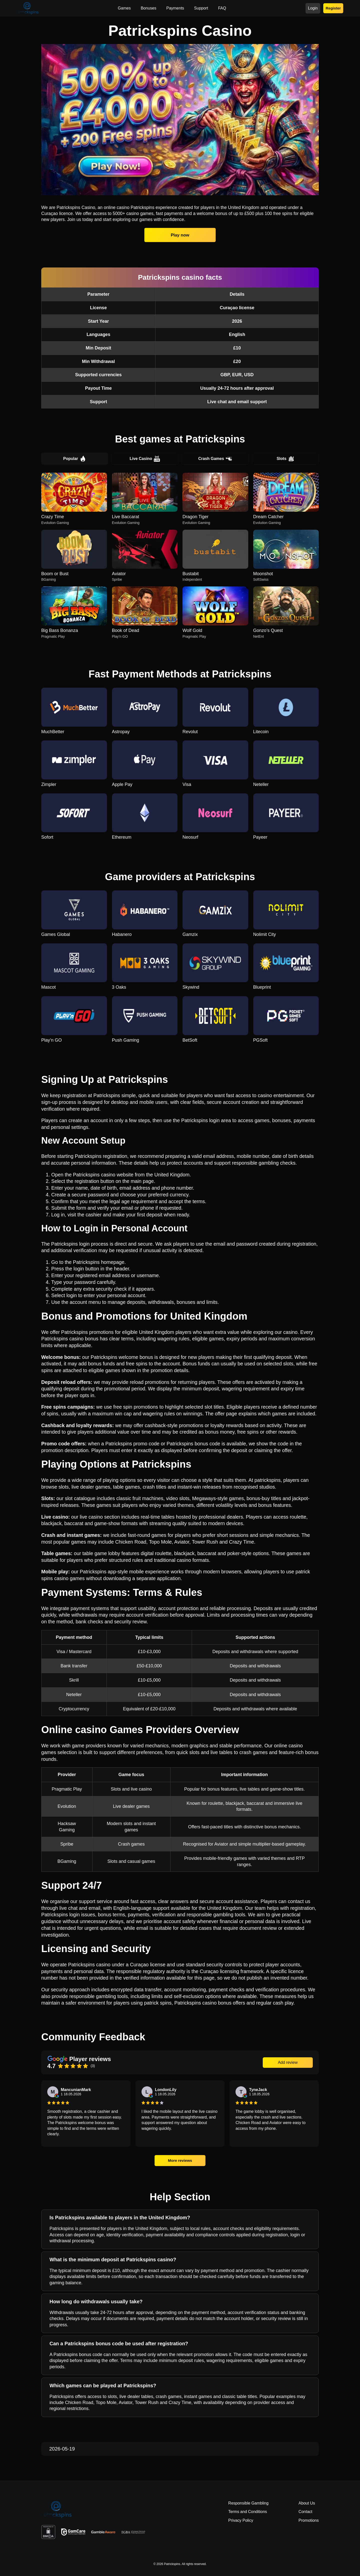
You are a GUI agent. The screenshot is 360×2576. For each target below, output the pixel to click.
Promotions (308, 2520)
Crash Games (215, 459)
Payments (175, 8)
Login (313, 8)
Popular (74, 459)
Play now (180, 234)
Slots (285, 459)
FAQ (222, 8)
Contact (305, 2512)
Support (201, 8)
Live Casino (145, 459)
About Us (306, 2503)
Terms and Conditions (247, 2512)
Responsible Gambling (248, 2503)
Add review (288, 2062)
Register (333, 8)
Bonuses (148, 8)
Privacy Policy (240, 2520)
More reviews (179, 2160)
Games (124, 8)
